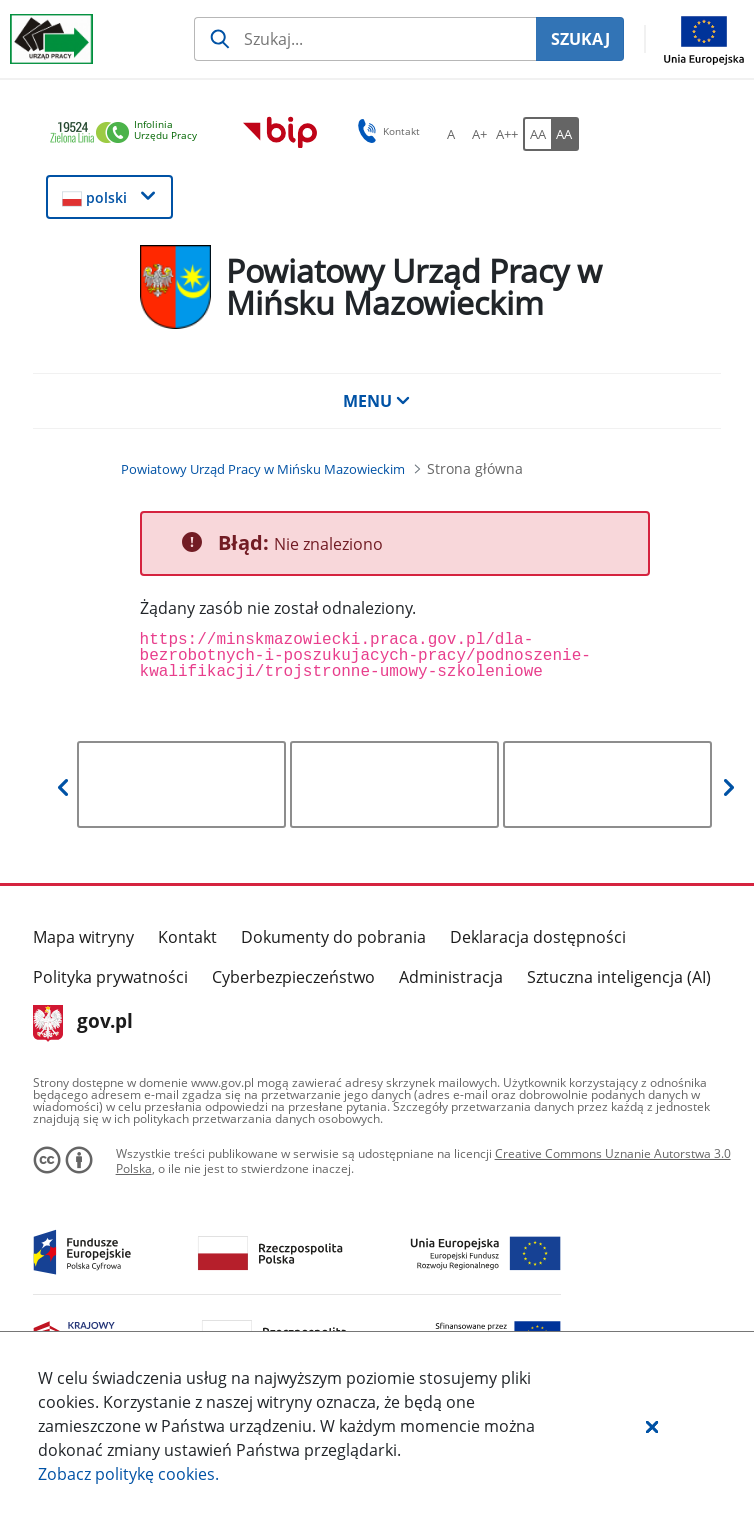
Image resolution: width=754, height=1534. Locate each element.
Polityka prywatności (110, 977)
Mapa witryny (83, 937)
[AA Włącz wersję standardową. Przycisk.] (537, 134)
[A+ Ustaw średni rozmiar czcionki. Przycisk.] (479, 134)
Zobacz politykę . (128, 1474)
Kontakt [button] (385, 131)
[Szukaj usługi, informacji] (365, 39)
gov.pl (83, 1023)
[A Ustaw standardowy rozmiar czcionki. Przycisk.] (451, 134)
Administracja (451, 977)
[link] (129, 133)
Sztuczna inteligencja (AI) (619, 977)
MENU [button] (377, 401)
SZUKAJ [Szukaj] (580, 39)
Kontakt (187, 937)
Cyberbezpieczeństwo (293, 977)
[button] (652, 1426)
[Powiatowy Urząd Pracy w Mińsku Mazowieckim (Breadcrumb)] (263, 469)
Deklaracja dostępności (538, 937)
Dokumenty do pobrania (333, 937)
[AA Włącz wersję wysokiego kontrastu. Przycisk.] (565, 134)
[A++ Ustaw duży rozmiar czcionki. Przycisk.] (507, 134)
